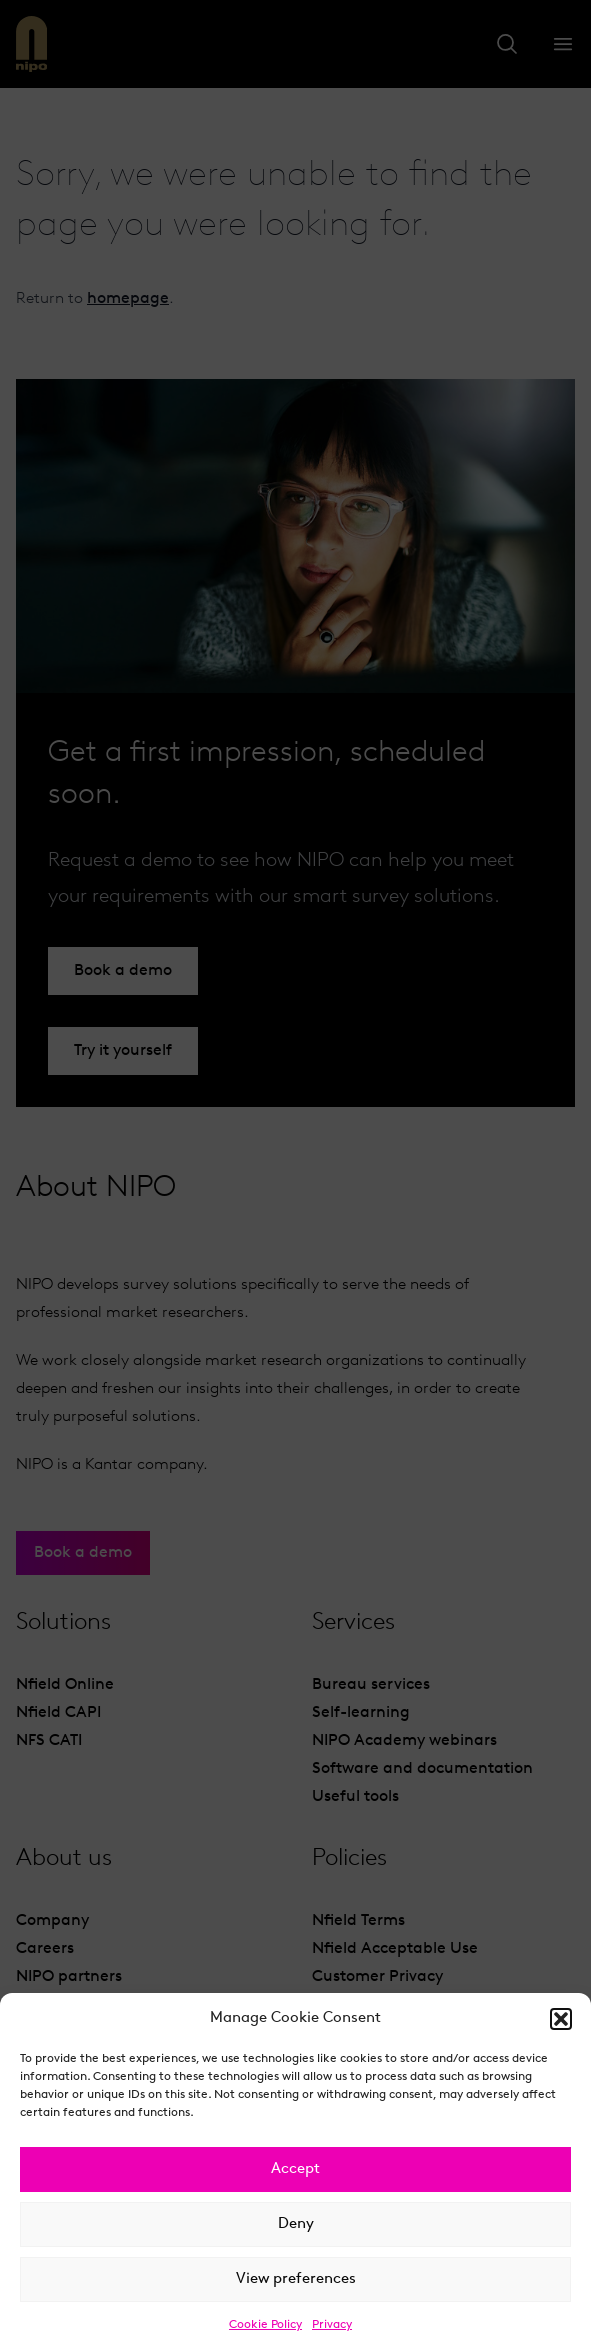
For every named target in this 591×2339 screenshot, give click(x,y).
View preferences (296, 2300)
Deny (296, 2245)
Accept (295, 2190)
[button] (561, 2041)
